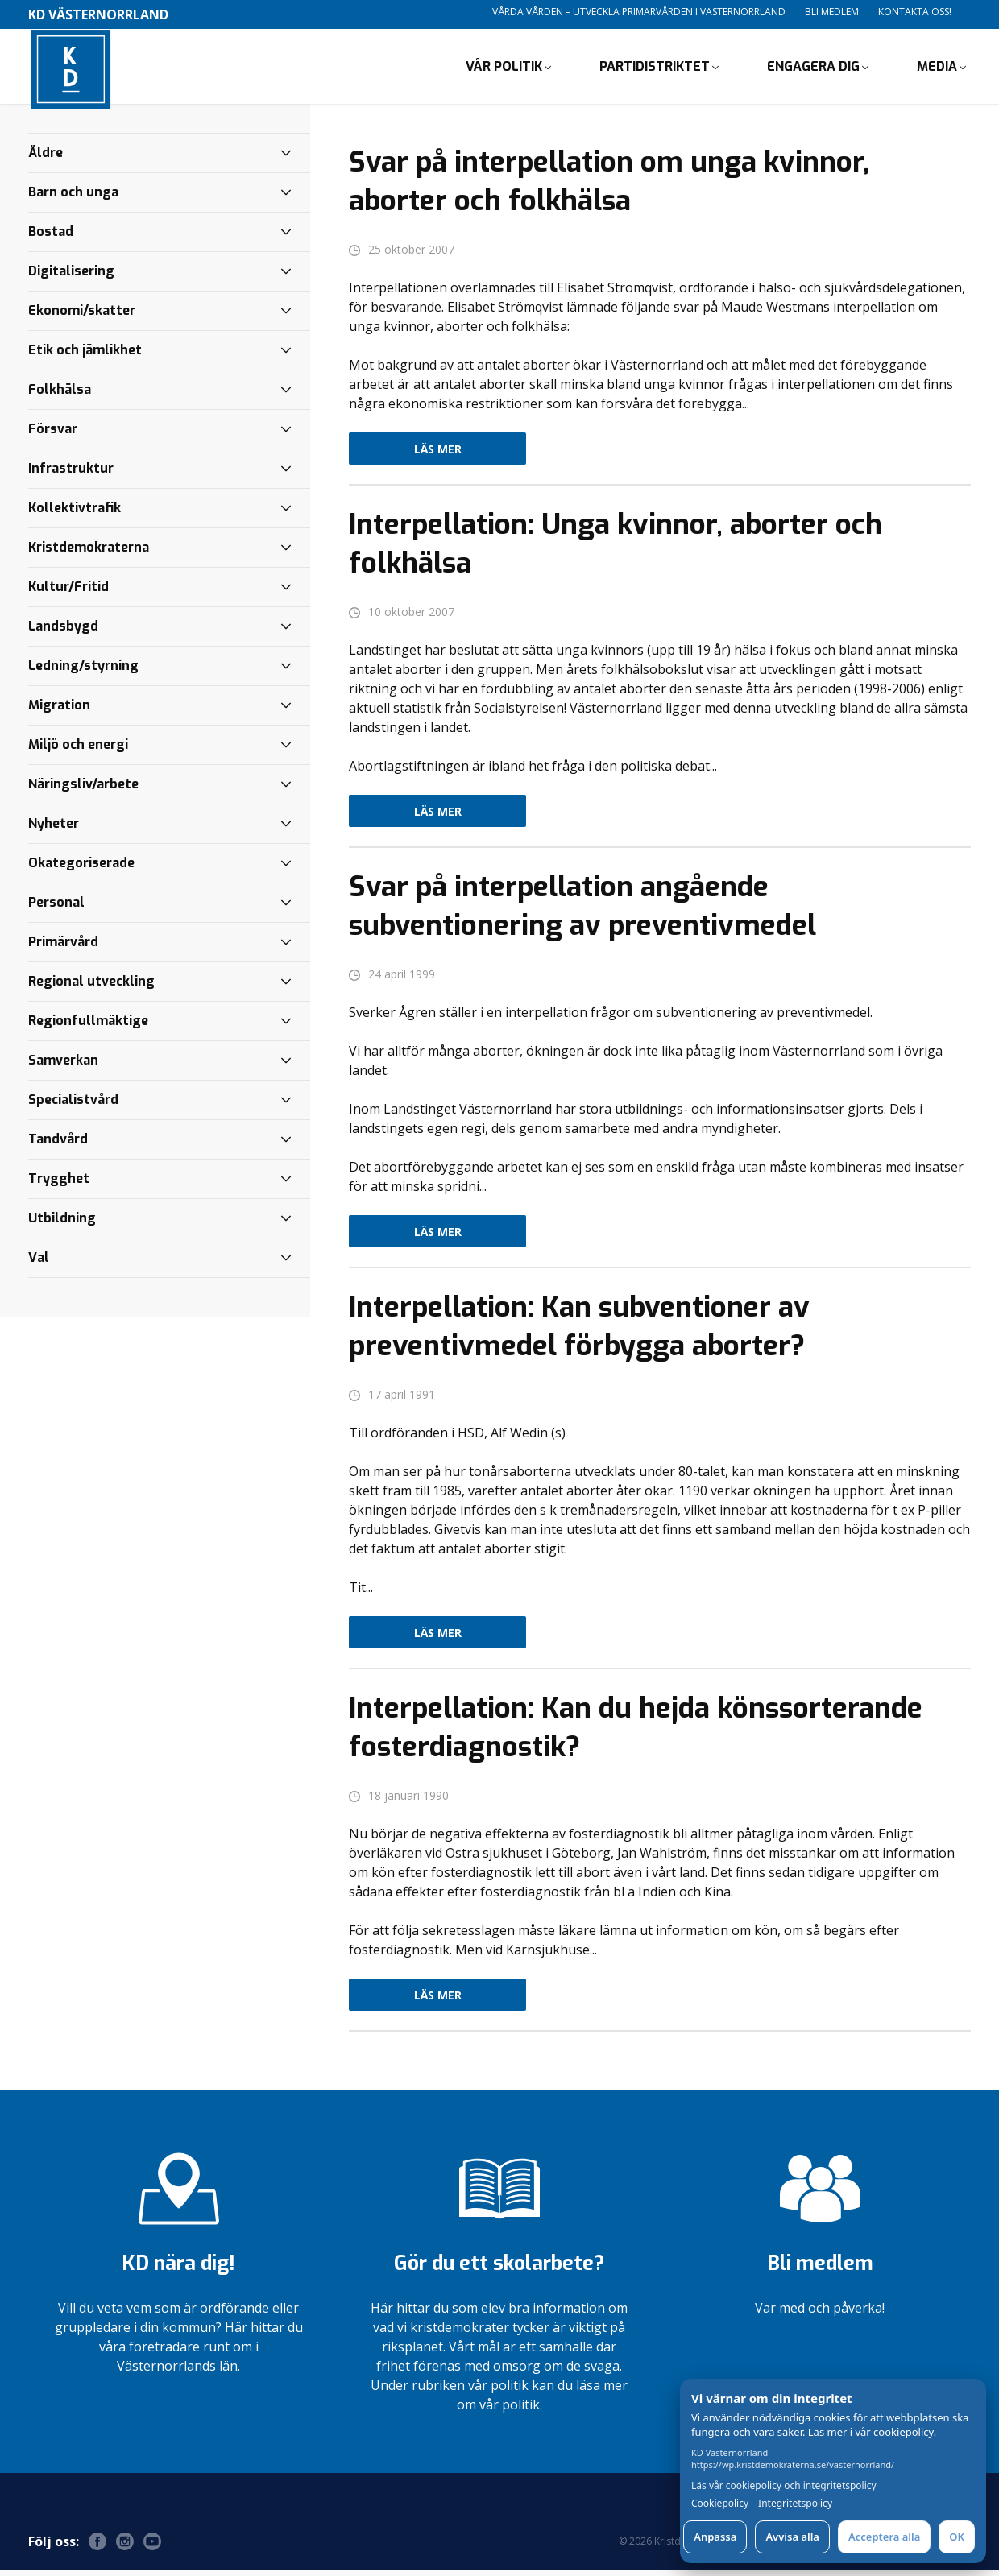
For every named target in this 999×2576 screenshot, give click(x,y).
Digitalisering (71, 276)
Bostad (50, 237)
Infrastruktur (71, 473)
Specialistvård (73, 1105)
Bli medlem (832, 12)
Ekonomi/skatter (81, 316)
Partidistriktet (654, 68)
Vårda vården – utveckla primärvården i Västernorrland (639, 12)
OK (956, 2536)
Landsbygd (63, 631)
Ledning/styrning (83, 671)
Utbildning (62, 1223)
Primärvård (63, 947)
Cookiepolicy (719, 2503)
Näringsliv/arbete (83, 789)
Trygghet (58, 1184)
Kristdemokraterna (88, 552)
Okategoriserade (81, 868)
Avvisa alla (792, 2536)
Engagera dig (813, 68)
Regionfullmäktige (88, 1026)
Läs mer (438, 454)
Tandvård (58, 1144)
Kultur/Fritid (68, 592)
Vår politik (504, 68)
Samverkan (63, 1065)
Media (937, 68)
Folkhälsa (59, 395)
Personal (56, 907)
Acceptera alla (884, 2536)
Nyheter (53, 829)
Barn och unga (73, 197)
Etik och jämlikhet (85, 355)
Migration (59, 710)
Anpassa (715, 2536)
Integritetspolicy (795, 2503)
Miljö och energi (78, 750)
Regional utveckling (91, 986)
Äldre (45, 158)
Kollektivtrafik (74, 513)
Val (38, 1263)
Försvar (52, 434)
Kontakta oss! (914, 12)
